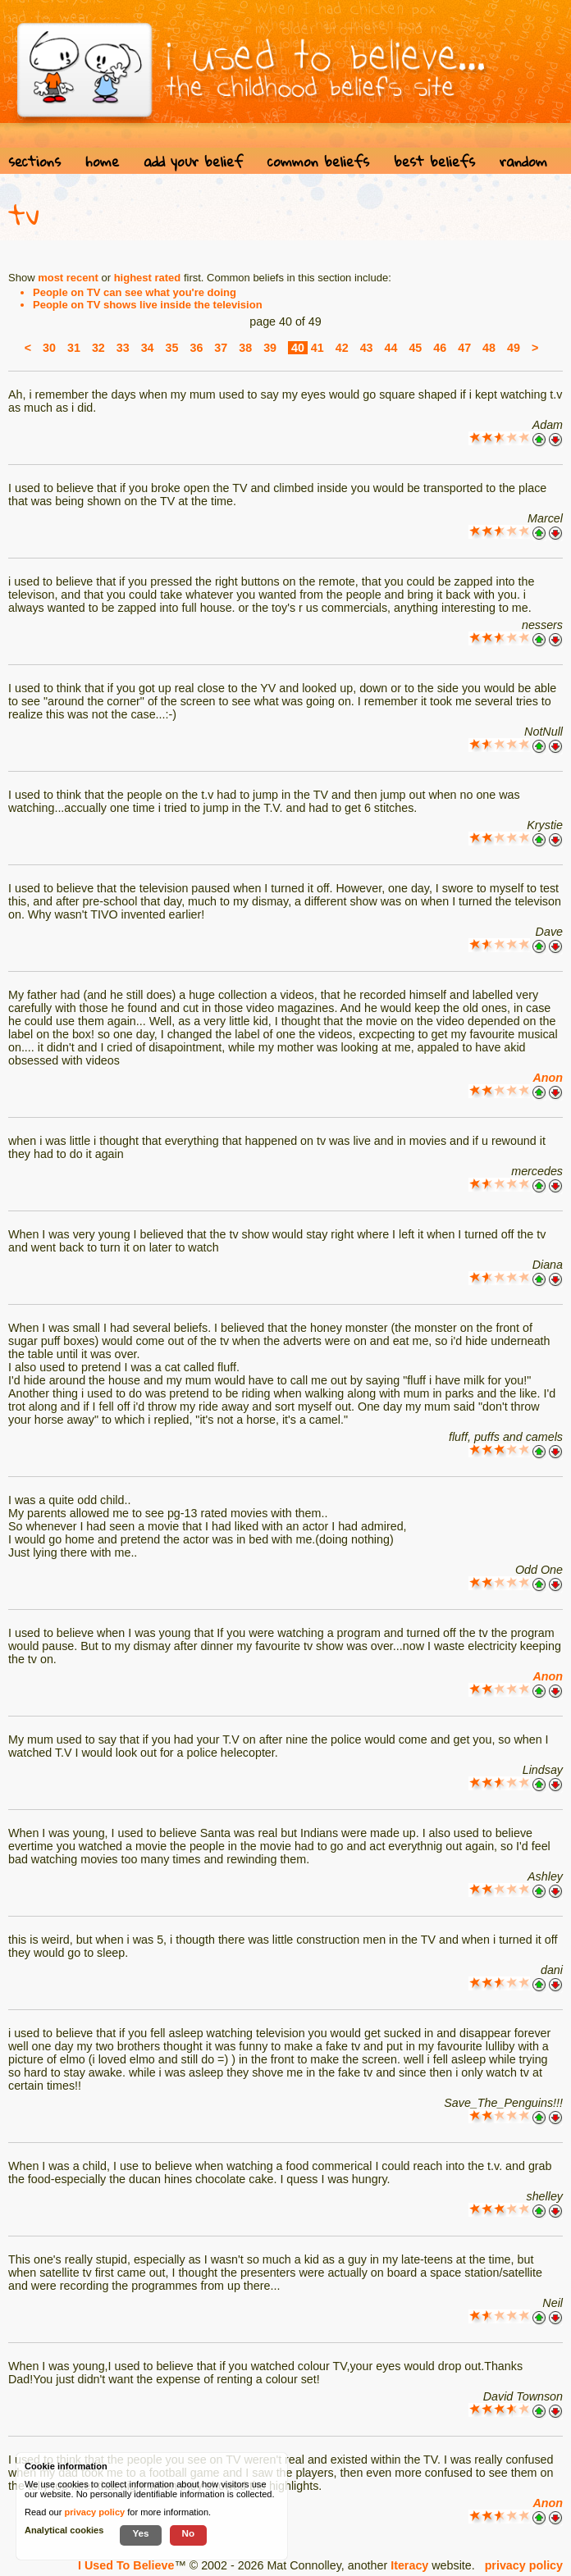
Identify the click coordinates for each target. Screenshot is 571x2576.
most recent (68, 277)
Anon (547, 1077)
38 (245, 347)
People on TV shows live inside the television (148, 305)
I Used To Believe (126, 2565)
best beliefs (434, 161)
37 (220, 347)
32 (98, 347)
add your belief (193, 161)
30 (49, 347)
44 (391, 347)
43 (366, 347)
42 (342, 347)
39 (269, 347)
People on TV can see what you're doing (134, 292)
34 (147, 347)
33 (123, 347)
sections (34, 161)
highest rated (147, 277)
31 (73, 347)
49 (513, 347)
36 (196, 347)
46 (439, 347)
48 (489, 347)
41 (317, 347)
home (102, 161)
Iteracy (409, 2565)
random (523, 161)
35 (172, 347)
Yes (140, 2533)
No (188, 2533)
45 (415, 347)
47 (464, 347)
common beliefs (318, 161)
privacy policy (524, 2565)
